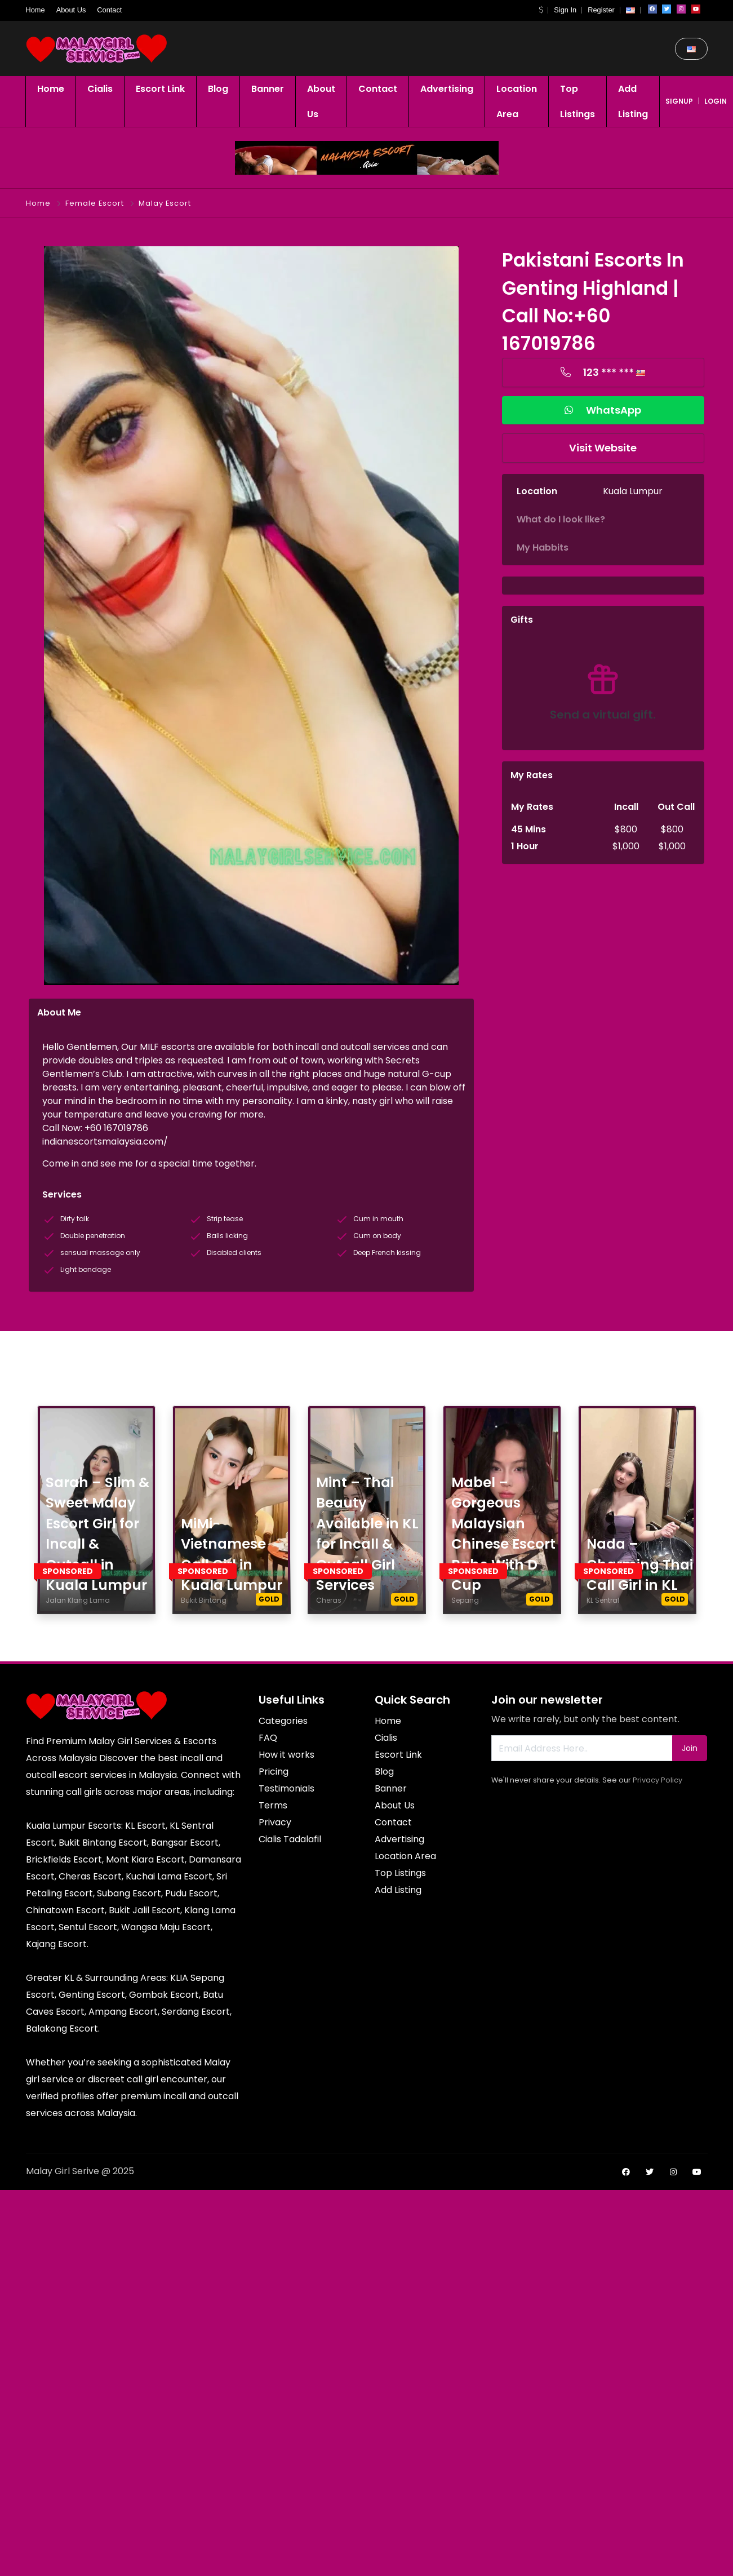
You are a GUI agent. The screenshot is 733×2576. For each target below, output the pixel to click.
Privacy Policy (657, 1780)
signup (679, 101)
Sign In (565, 10)
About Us (71, 10)
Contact (109, 10)
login (715, 101)
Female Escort (94, 203)
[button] (541, 10)
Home (35, 10)
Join (690, 1748)
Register (601, 10)
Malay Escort (165, 203)
